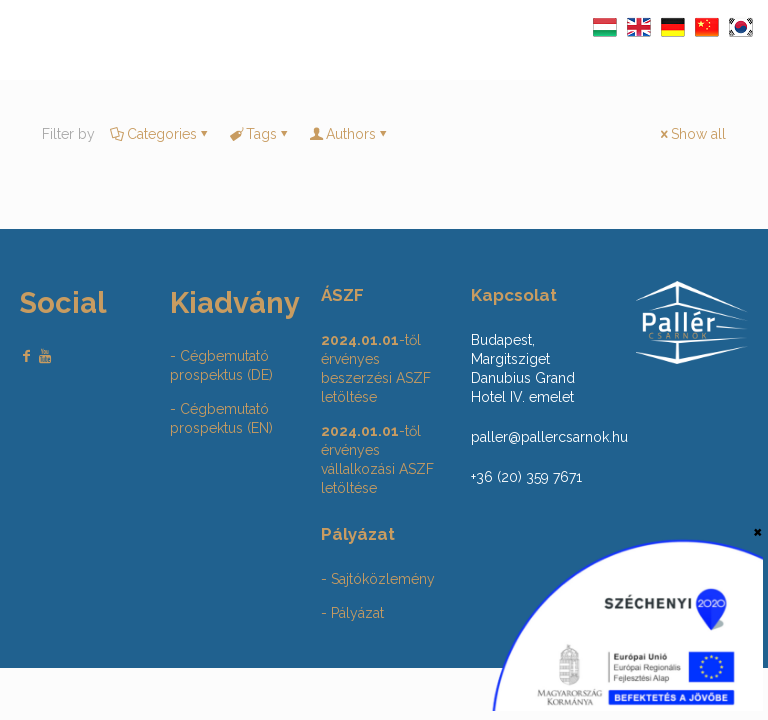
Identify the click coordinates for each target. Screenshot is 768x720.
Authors (349, 134)
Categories (160, 134)
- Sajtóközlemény (378, 579)
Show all (691, 134)
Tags (260, 134)
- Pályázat (352, 613)
